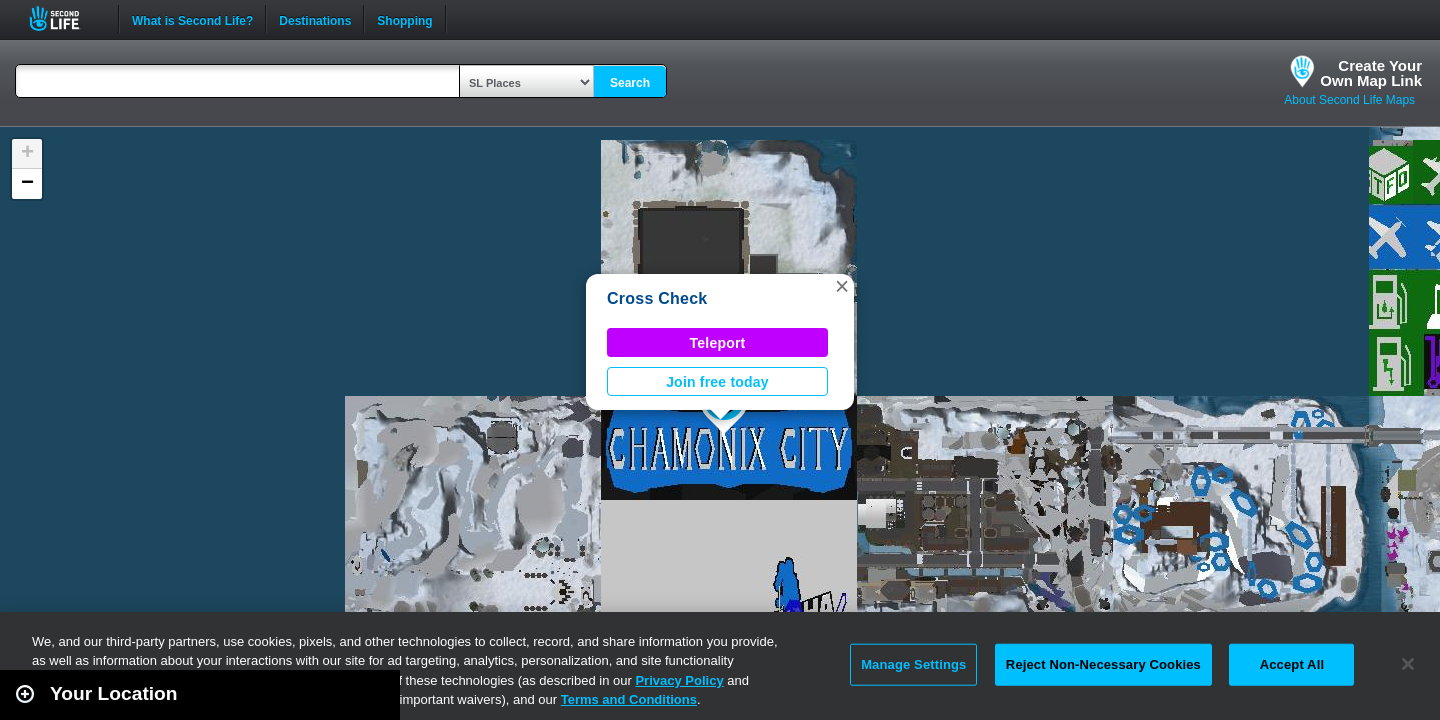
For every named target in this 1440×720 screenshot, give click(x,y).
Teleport (718, 343)
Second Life (65, 18)
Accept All (1292, 664)
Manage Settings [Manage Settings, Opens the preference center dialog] (913, 664)
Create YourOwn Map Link (1371, 73)
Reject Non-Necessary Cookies (1103, 664)
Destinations (315, 19)
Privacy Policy (679, 680)
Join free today (717, 382)
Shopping (404, 19)
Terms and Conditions (629, 699)
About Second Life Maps (1349, 100)
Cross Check (657, 298)
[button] (842, 286)
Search (630, 83)
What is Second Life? (192, 19)
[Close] (1408, 664)
